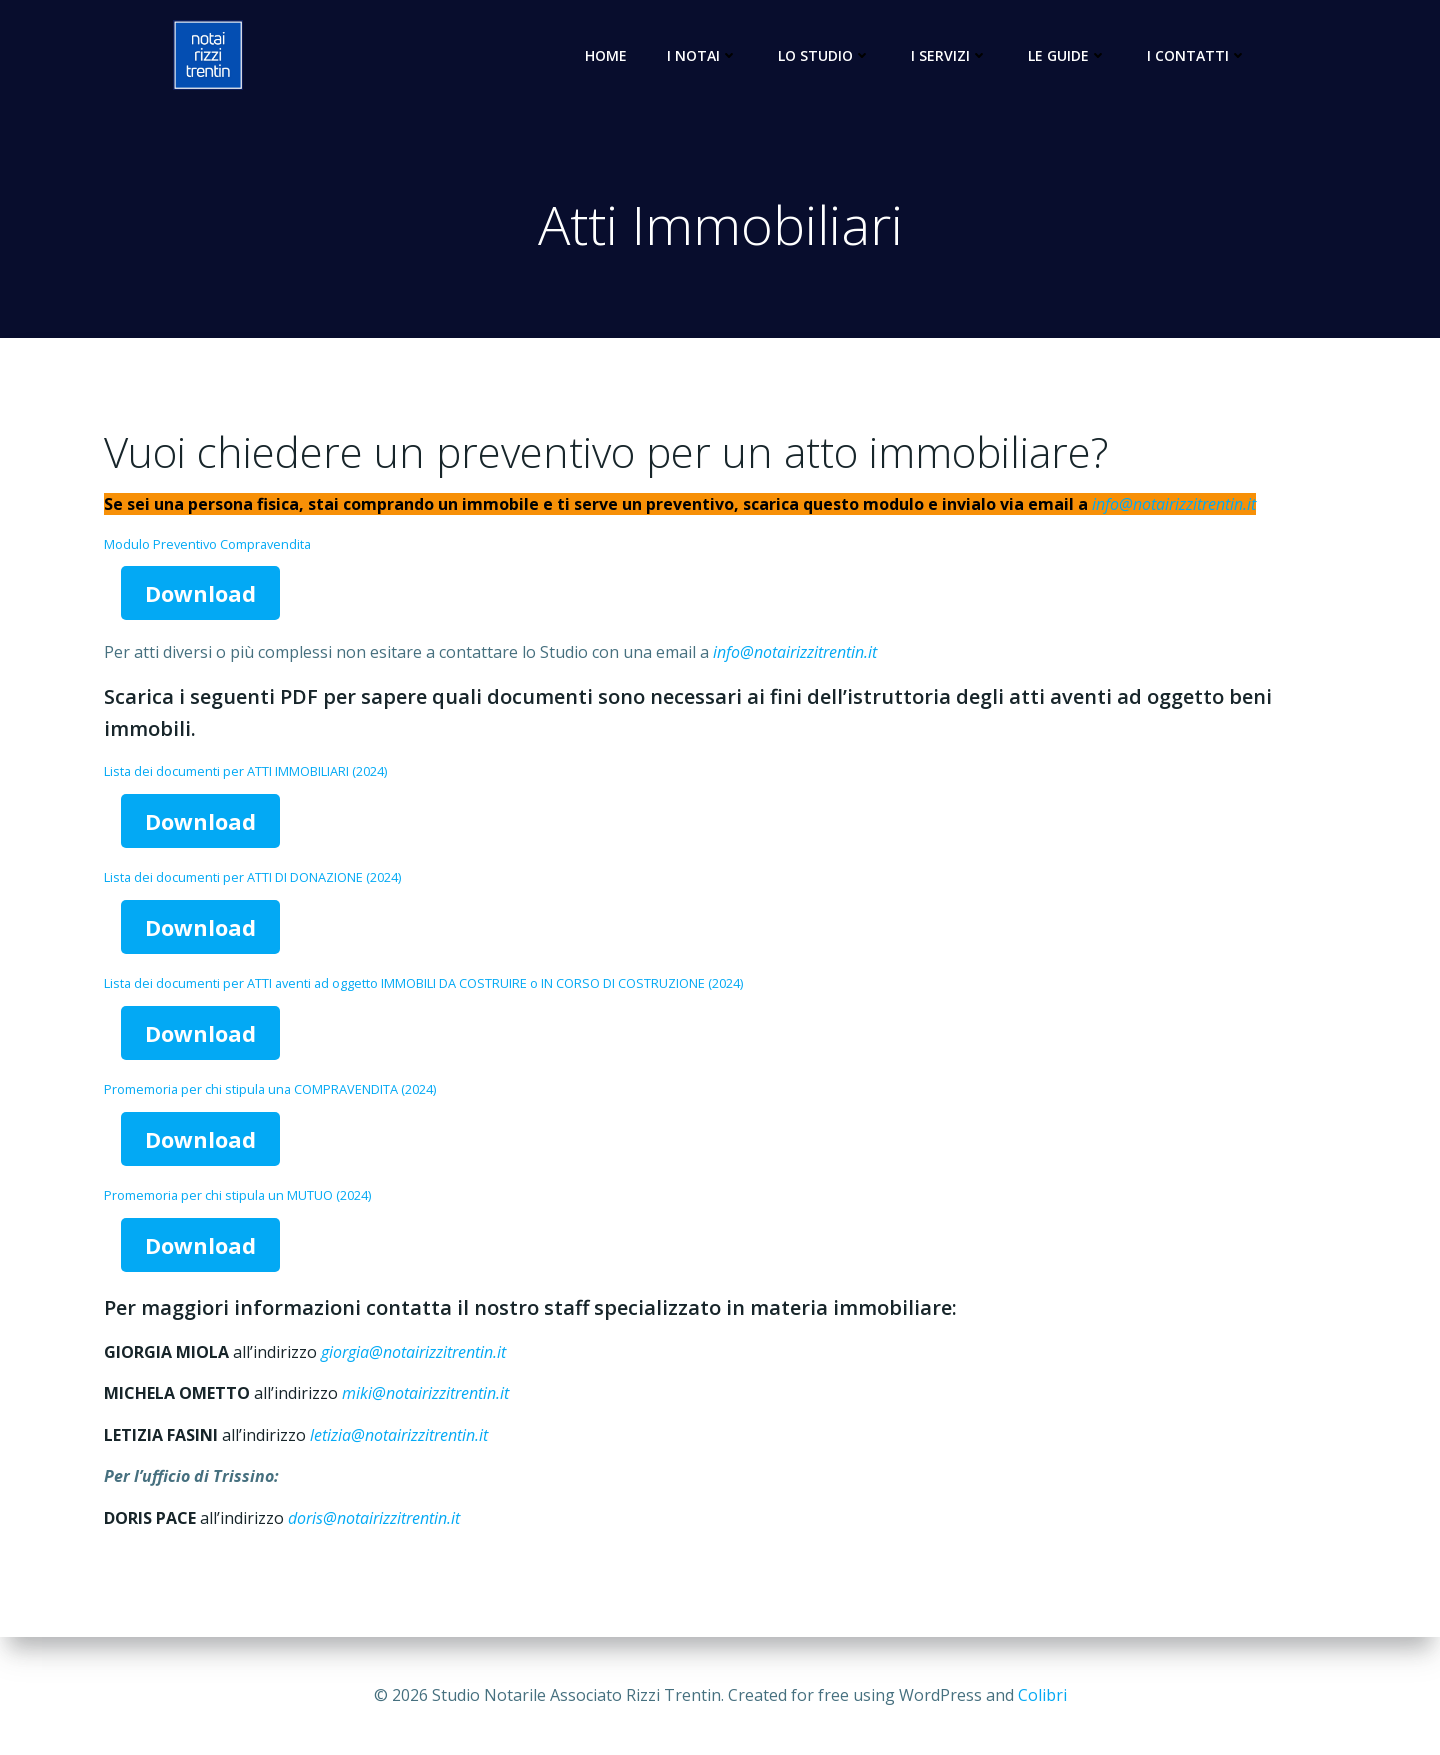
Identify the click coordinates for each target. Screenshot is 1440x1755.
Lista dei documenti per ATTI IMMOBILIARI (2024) (245, 771)
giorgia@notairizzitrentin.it (413, 1352)
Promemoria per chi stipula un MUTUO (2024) (237, 1195)
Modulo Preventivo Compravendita (207, 544)
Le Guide (1067, 55)
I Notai (702, 55)
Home (606, 55)
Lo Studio (824, 55)
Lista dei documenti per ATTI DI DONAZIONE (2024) (252, 877)
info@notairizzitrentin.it (1174, 504)
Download (200, 593)
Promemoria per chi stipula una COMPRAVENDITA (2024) (270, 1089)
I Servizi (949, 55)
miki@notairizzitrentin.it (425, 1393)
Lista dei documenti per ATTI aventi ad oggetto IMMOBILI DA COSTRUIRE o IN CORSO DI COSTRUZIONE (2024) (423, 983)
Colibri (1042, 1695)
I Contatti (1197, 55)
